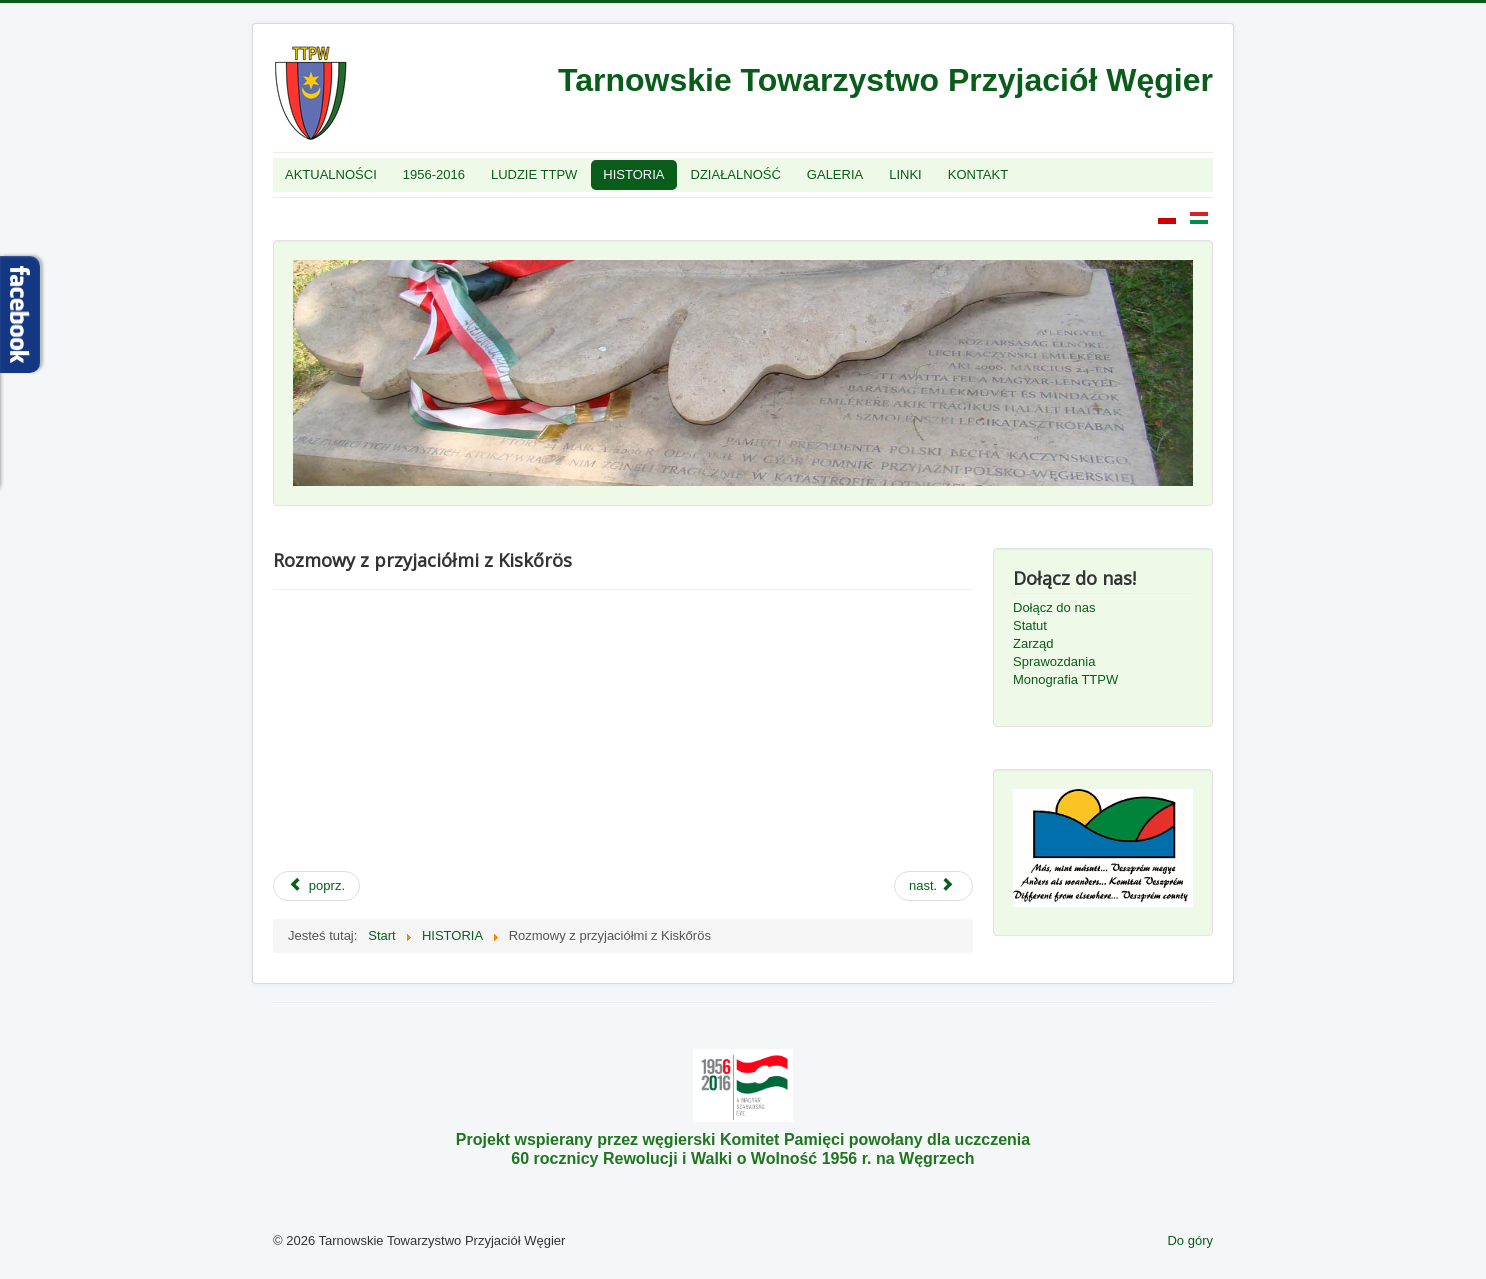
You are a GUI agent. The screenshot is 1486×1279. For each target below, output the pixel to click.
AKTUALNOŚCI (331, 174)
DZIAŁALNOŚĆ (736, 174)
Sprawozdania (1054, 661)
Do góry (1190, 1240)
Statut (1030, 625)
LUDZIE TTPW (534, 174)
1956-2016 (434, 174)
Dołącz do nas (1054, 607)
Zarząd (1033, 643)
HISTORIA (633, 174)
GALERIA (835, 174)
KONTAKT (978, 174)
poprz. (316, 885)
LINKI (905, 174)
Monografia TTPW (1065, 679)
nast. (932, 885)
